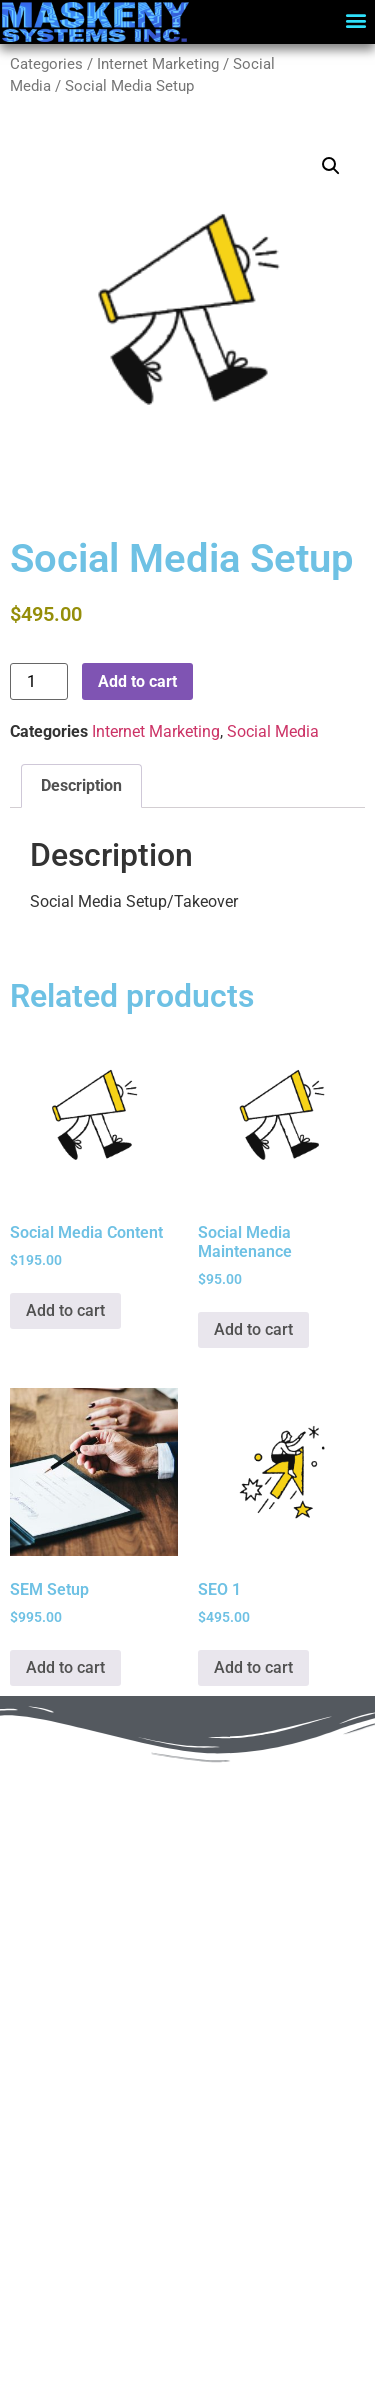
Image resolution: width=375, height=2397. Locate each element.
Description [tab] (81, 785)
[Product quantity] (39, 681)
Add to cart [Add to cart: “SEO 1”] (253, 1667)
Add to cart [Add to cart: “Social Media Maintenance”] (253, 1329)
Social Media (273, 731)
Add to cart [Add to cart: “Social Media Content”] (65, 1310)
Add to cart (137, 681)
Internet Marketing (158, 64)
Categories (46, 64)
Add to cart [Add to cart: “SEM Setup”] (65, 1667)
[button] (356, 19)
